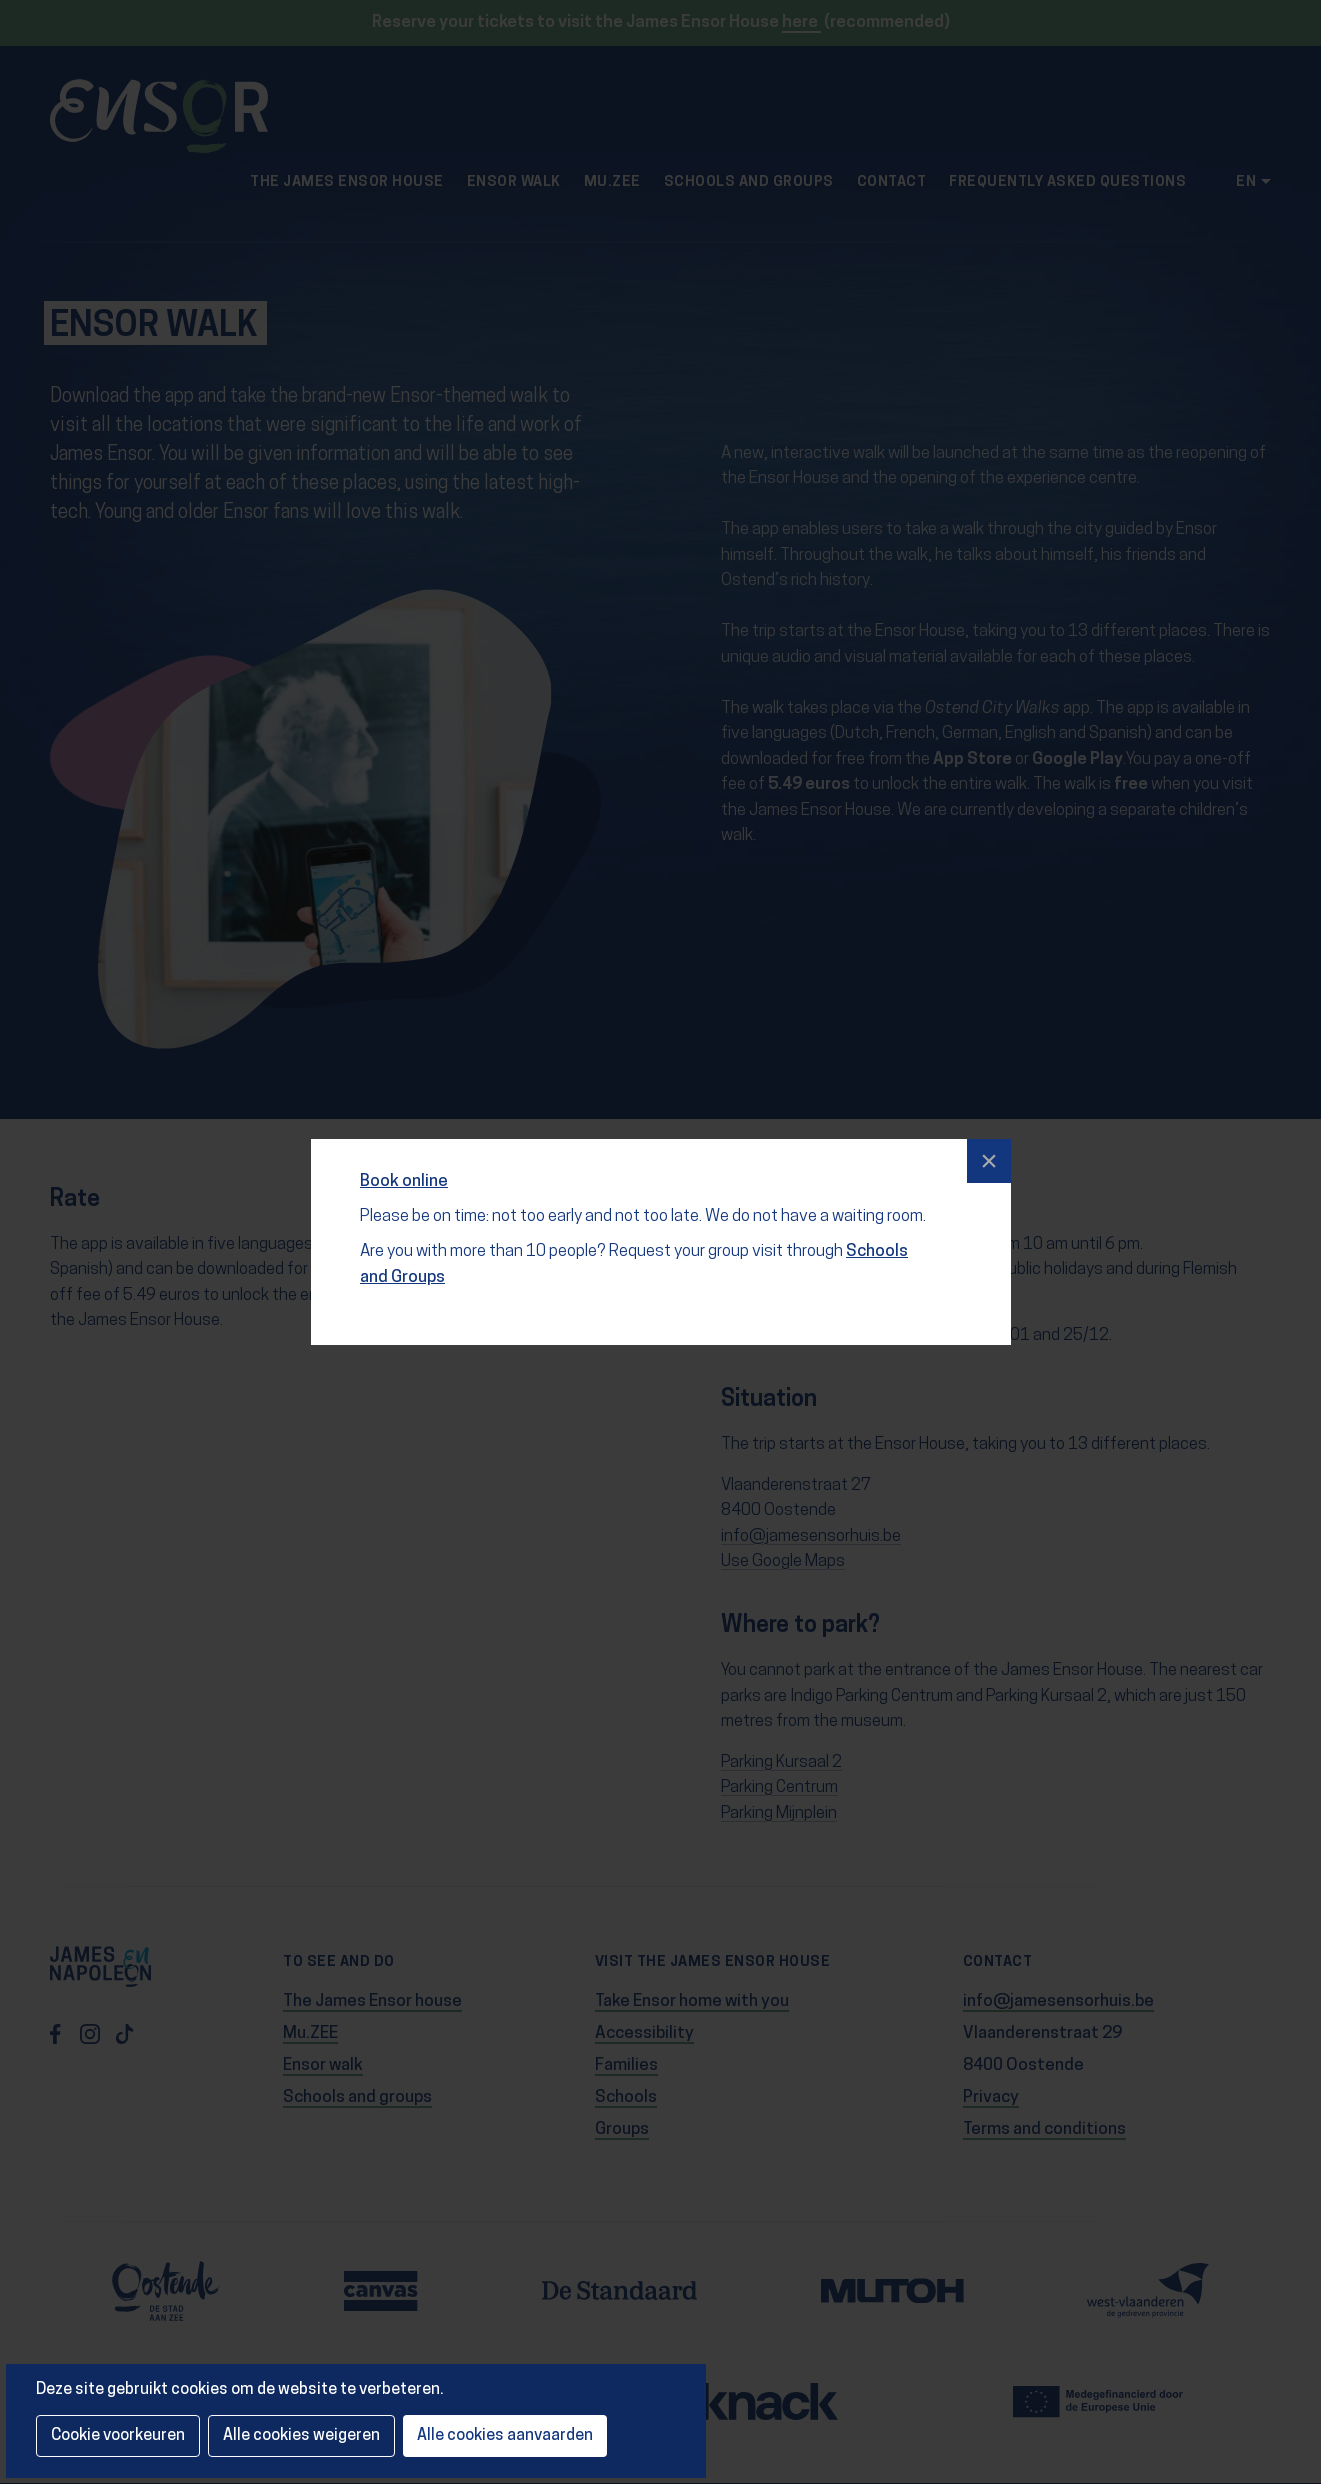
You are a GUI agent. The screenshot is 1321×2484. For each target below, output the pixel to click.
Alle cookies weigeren (301, 2436)
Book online (405, 1174)
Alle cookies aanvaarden (505, 2436)
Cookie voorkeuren (118, 2436)
